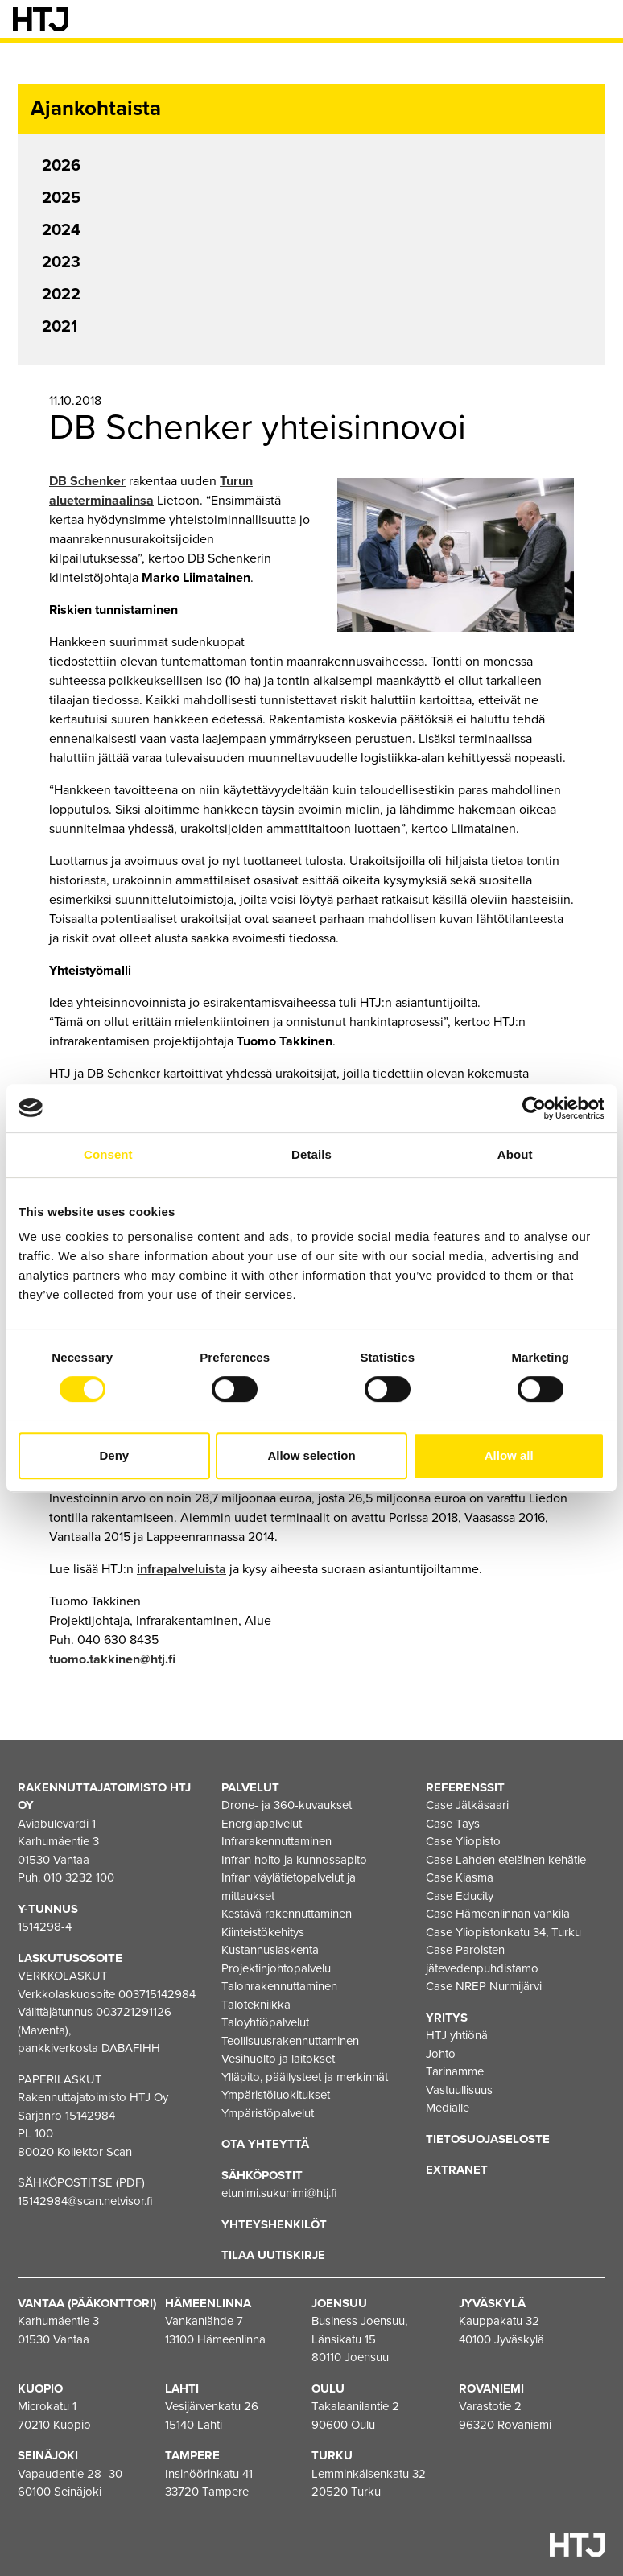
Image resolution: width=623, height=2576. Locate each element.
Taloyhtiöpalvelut (265, 2022)
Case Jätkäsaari (467, 1805)
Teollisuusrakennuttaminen (290, 2041)
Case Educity (459, 1896)
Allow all (509, 1455)
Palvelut (250, 1787)
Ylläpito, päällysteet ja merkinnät (304, 2077)
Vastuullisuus (459, 2090)
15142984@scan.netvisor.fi (85, 2201)
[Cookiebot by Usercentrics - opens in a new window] (534, 1108)
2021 (59, 326)
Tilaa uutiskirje (273, 2255)
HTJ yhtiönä (457, 2035)
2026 (61, 165)
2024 (61, 230)
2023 (61, 262)
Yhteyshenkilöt (274, 2224)
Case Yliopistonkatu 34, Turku (503, 1932)
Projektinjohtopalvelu (276, 1968)
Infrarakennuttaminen (276, 1841)
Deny (114, 1455)
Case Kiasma (459, 1877)
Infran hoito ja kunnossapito (294, 1860)
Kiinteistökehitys (262, 1932)
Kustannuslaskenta (270, 1950)
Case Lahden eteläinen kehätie (506, 1860)
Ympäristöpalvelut (267, 2113)
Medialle (447, 2107)
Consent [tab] (108, 1154)
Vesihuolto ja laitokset (278, 2058)
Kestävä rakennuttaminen (286, 1913)
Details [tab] (311, 1154)
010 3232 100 (78, 1877)
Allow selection (311, 1455)
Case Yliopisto (463, 1841)
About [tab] (515, 1154)
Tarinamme (455, 2071)
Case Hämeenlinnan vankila (498, 1913)
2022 (61, 294)
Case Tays (453, 1823)
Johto (441, 2053)
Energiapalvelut (261, 1823)
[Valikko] (599, 19)
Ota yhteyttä (265, 2144)
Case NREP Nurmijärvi (484, 1986)
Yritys (447, 2017)
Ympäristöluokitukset (275, 2095)
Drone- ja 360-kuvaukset (286, 1805)
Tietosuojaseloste (488, 2139)
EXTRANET (457, 2169)
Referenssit (465, 1787)
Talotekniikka (256, 2004)
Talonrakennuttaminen (279, 1986)
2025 (61, 198)
